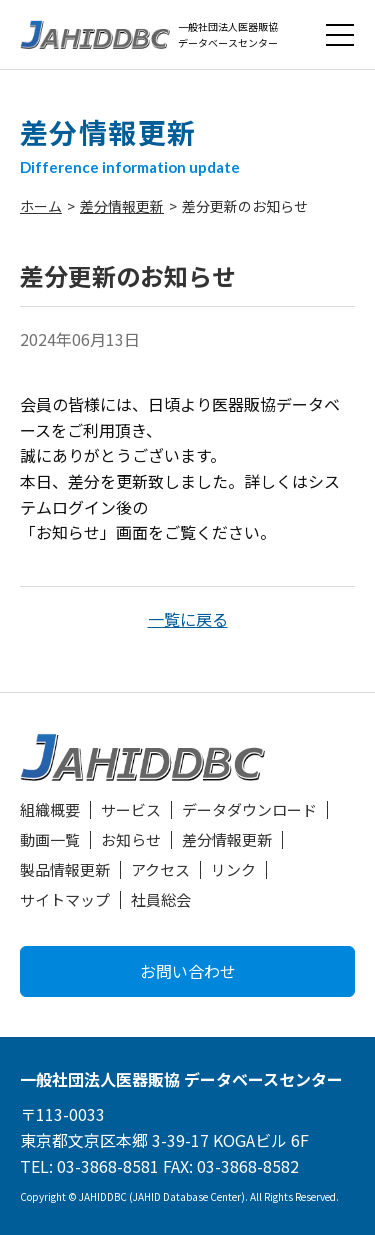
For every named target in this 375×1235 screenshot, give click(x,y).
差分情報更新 (122, 206)
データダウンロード (249, 809)
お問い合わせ (188, 971)
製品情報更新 (65, 869)
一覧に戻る (188, 619)
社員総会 (161, 899)
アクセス (160, 869)
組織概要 (50, 809)
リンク (233, 869)
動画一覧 (50, 839)
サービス (131, 809)
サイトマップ (65, 899)
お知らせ (131, 839)
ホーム (41, 206)
